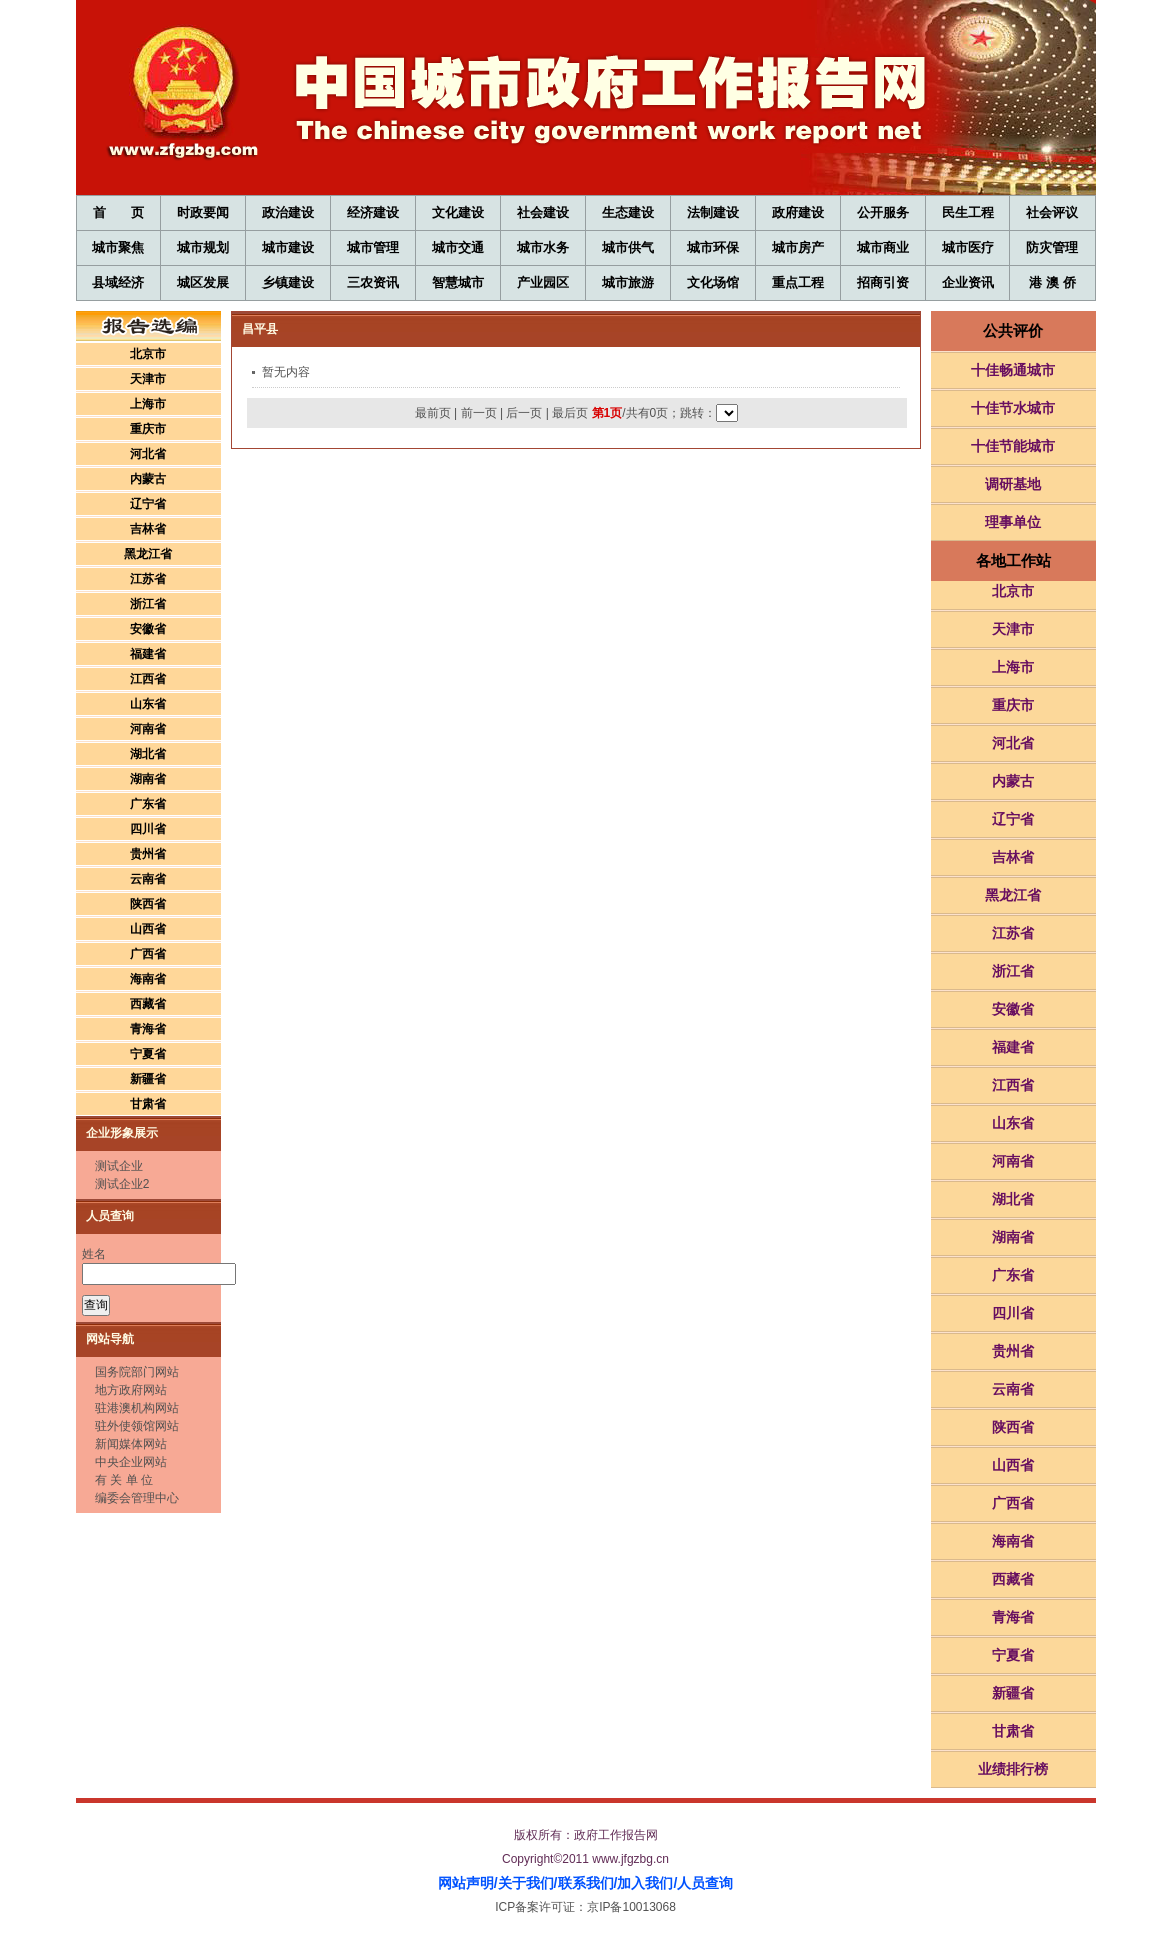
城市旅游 (628, 282)
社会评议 (1052, 212)
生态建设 (628, 212)
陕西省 (148, 904)
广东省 (148, 804)
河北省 (148, 454)
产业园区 (543, 282)
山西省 (148, 929)
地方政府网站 (131, 1390)
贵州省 (148, 854)
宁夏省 (148, 1054)
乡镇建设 (288, 282)
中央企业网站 (131, 1462)
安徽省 (148, 629)
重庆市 (148, 429)
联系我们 (586, 1883)
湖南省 (148, 779)
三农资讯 (373, 282)
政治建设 (288, 212)
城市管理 (373, 247)
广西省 (148, 954)
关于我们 (526, 1883)
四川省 (148, 829)
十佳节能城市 (1013, 446)
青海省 (148, 1029)
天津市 (148, 379)
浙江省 (148, 604)
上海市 (148, 404)
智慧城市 (458, 282)
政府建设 (798, 212)
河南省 (148, 729)
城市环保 (713, 247)
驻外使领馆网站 (137, 1426)
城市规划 (203, 247)
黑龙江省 (148, 554)
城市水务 (543, 247)
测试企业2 (122, 1184)
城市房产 (798, 247)
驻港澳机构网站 (137, 1408)
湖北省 (148, 754)
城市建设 (288, 247)
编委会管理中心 (137, 1498)
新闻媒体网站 (131, 1444)
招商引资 (883, 282)
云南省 (148, 879)
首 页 (118, 212)
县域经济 (118, 282)
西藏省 (148, 1004)
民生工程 (968, 212)
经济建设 (373, 212)
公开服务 (883, 212)
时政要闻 (203, 212)
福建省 (148, 654)
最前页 (433, 413)
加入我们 (645, 1883)
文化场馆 (713, 282)
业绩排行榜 (1013, 1769)
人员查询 (705, 1883)
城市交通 (458, 247)
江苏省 (148, 579)
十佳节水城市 (1013, 408)
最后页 (570, 413)
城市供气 (628, 247)
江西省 (148, 679)
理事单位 (1013, 522)
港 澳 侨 (1052, 282)
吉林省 (148, 529)
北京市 (148, 354)
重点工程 (798, 282)
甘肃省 (148, 1104)
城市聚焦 (118, 247)
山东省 (148, 704)
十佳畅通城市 (1013, 370)
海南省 (148, 979)
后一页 (524, 413)
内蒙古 (148, 479)
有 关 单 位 (124, 1480)
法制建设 (713, 212)
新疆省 (148, 1079)
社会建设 (543, 212)
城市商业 (883, 247)
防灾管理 (1052, 247)
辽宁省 (148, 504)
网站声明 (466, 1883)
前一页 (479, 413)
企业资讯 (968, 282)
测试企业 (119, 1166)
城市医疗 (968, 247)
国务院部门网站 (137, 1372)
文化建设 (458, 212)
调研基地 (1013, 484)
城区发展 (203, 282)
